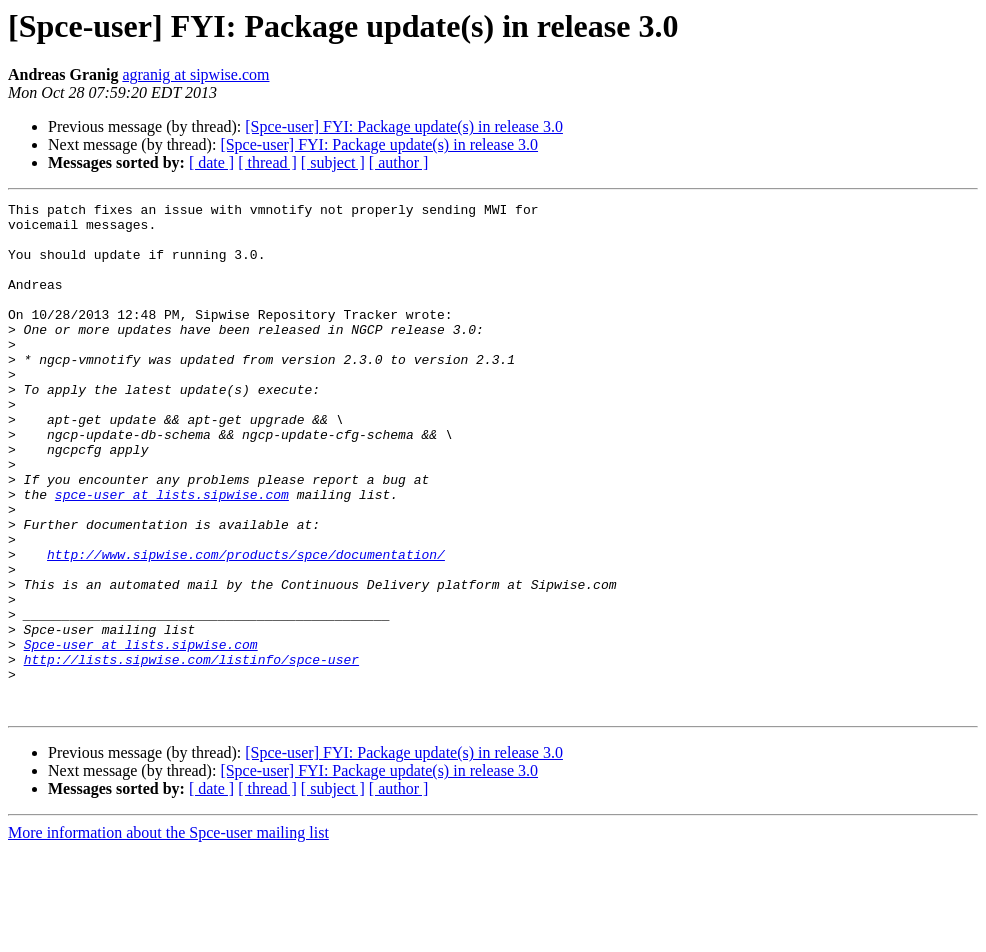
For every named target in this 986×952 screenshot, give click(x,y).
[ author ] (399, 162)
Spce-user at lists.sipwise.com (141, 734)
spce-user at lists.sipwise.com (172, 554)
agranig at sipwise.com (195, 74)
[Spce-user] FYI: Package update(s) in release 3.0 (404, 126)
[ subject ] (333, 162)
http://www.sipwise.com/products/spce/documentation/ (246, 626)
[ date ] (211, 162)
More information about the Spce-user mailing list (168, 934)
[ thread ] (267, 162)
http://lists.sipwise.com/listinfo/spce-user (191, 752)
